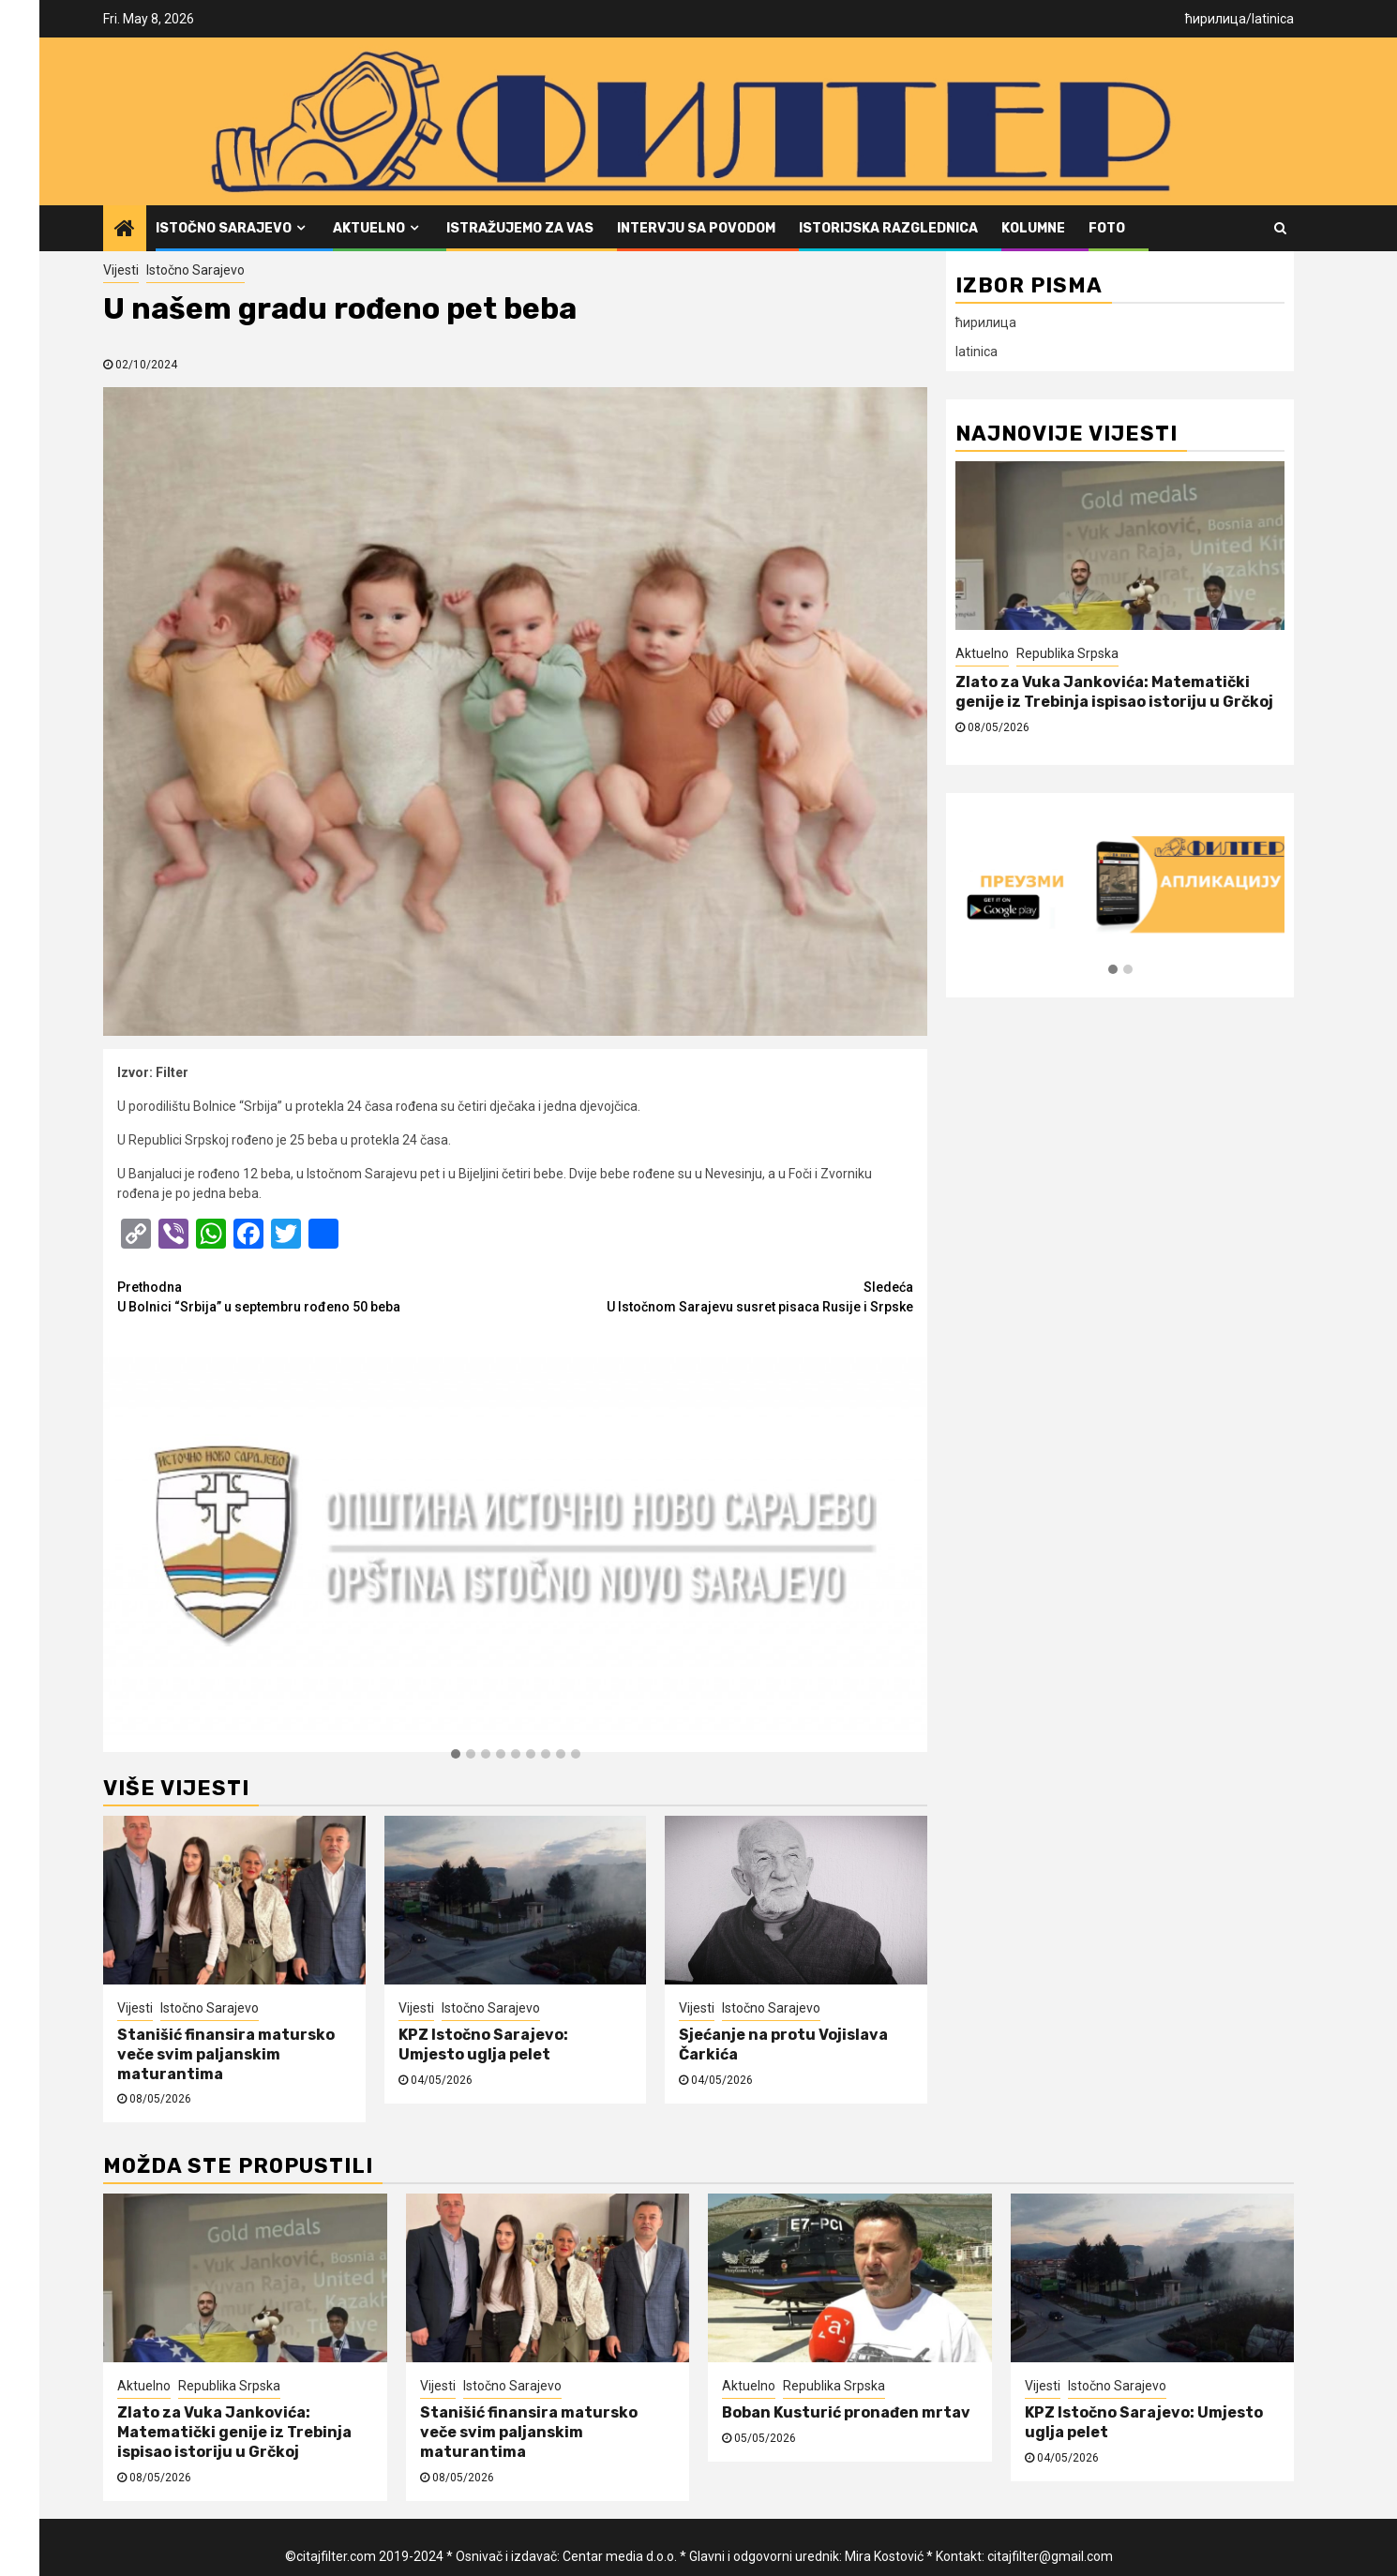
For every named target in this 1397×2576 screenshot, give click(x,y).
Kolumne (1033, 228)
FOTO (1107, 228)
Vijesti (121, 269)
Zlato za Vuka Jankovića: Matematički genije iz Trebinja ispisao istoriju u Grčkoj (1114, 692)
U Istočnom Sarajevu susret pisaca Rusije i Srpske (715, 1296)
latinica (1273, 18)
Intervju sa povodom (696, 228)
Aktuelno (369, 228)
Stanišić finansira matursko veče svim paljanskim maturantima (226, 2054)
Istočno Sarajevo (224, 228)
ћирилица (1215, 18)
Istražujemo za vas (519, 228)
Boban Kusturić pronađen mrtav (846, 2412)
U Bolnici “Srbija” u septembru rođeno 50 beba (316, 1296)
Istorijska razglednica (888, 228)
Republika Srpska (1067, 653)
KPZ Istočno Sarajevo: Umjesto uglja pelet (483, 2044)
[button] (455, 1755)
